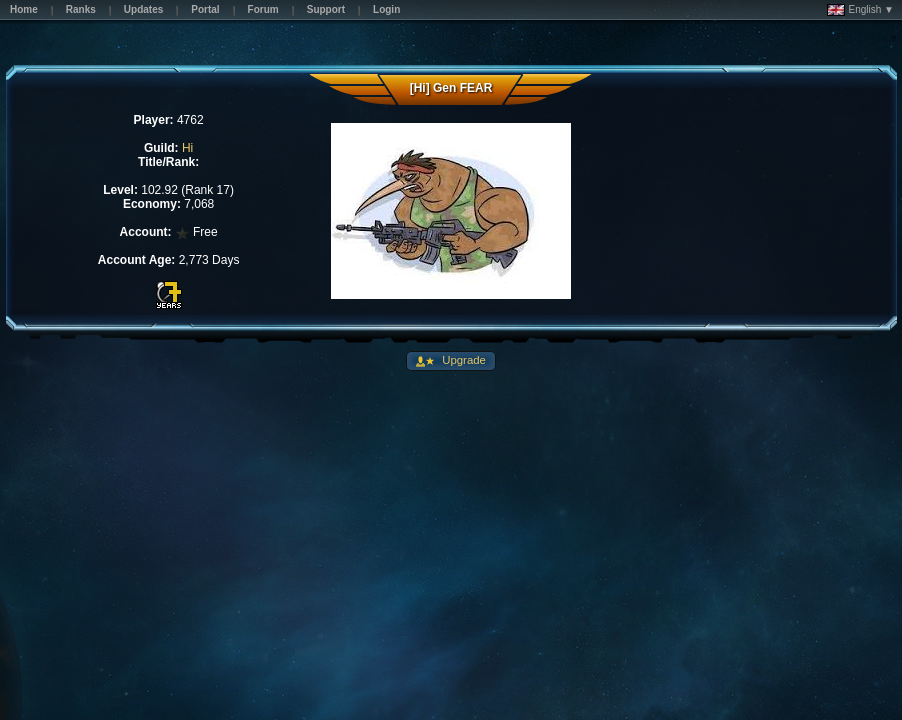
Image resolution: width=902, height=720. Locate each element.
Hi (187, 148)
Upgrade (462, 360)
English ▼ (860, 10)
